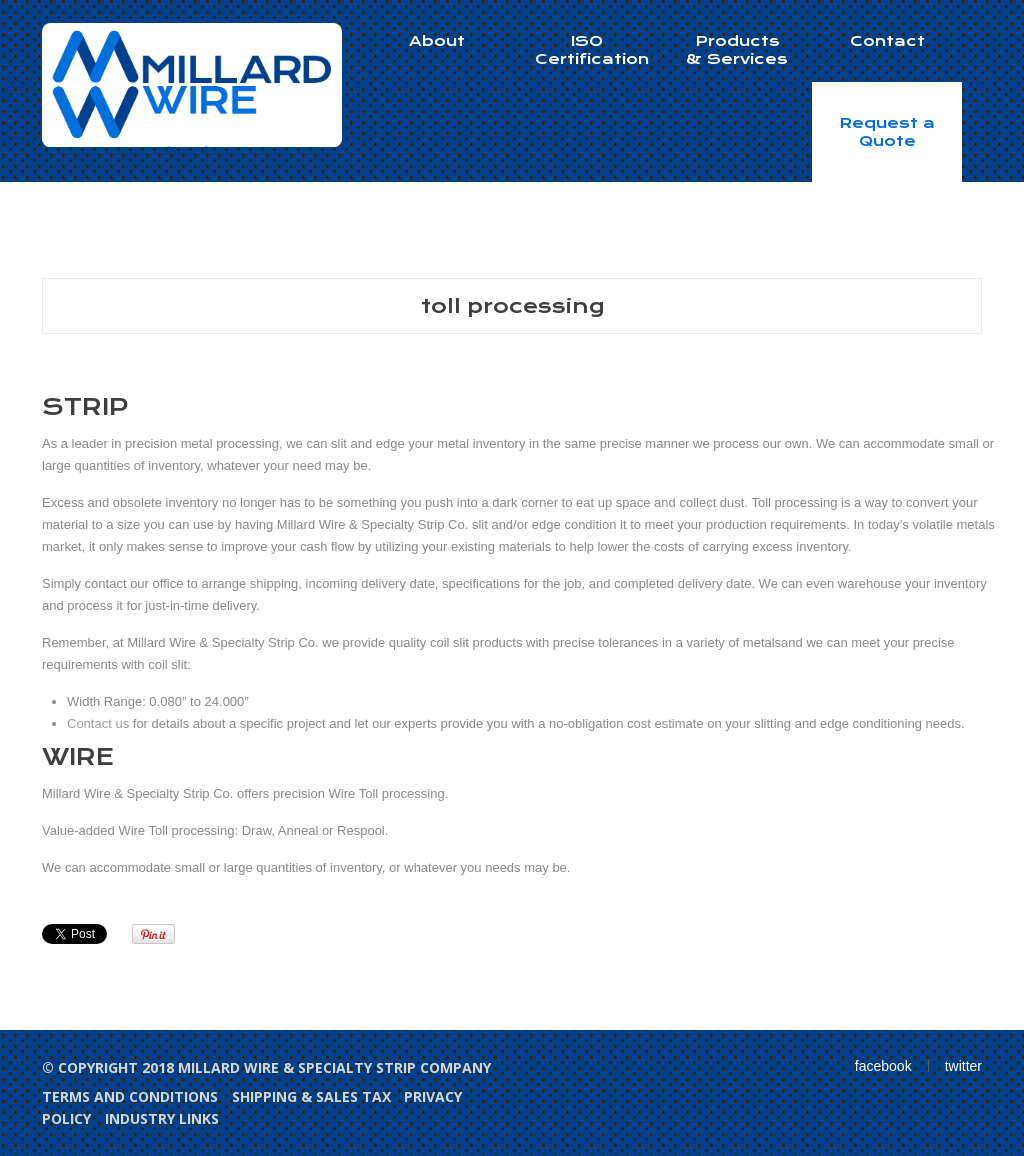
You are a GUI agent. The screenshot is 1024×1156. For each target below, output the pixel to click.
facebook (883, 1066)
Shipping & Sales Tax (311, 1096)
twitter (963, 1066)
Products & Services (737, 50)
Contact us (98, 723)
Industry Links (162, 1118)
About (437, 41)
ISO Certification (592, 50)
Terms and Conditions (130, 1096)
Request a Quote (887, 132)
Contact (887, 41)
